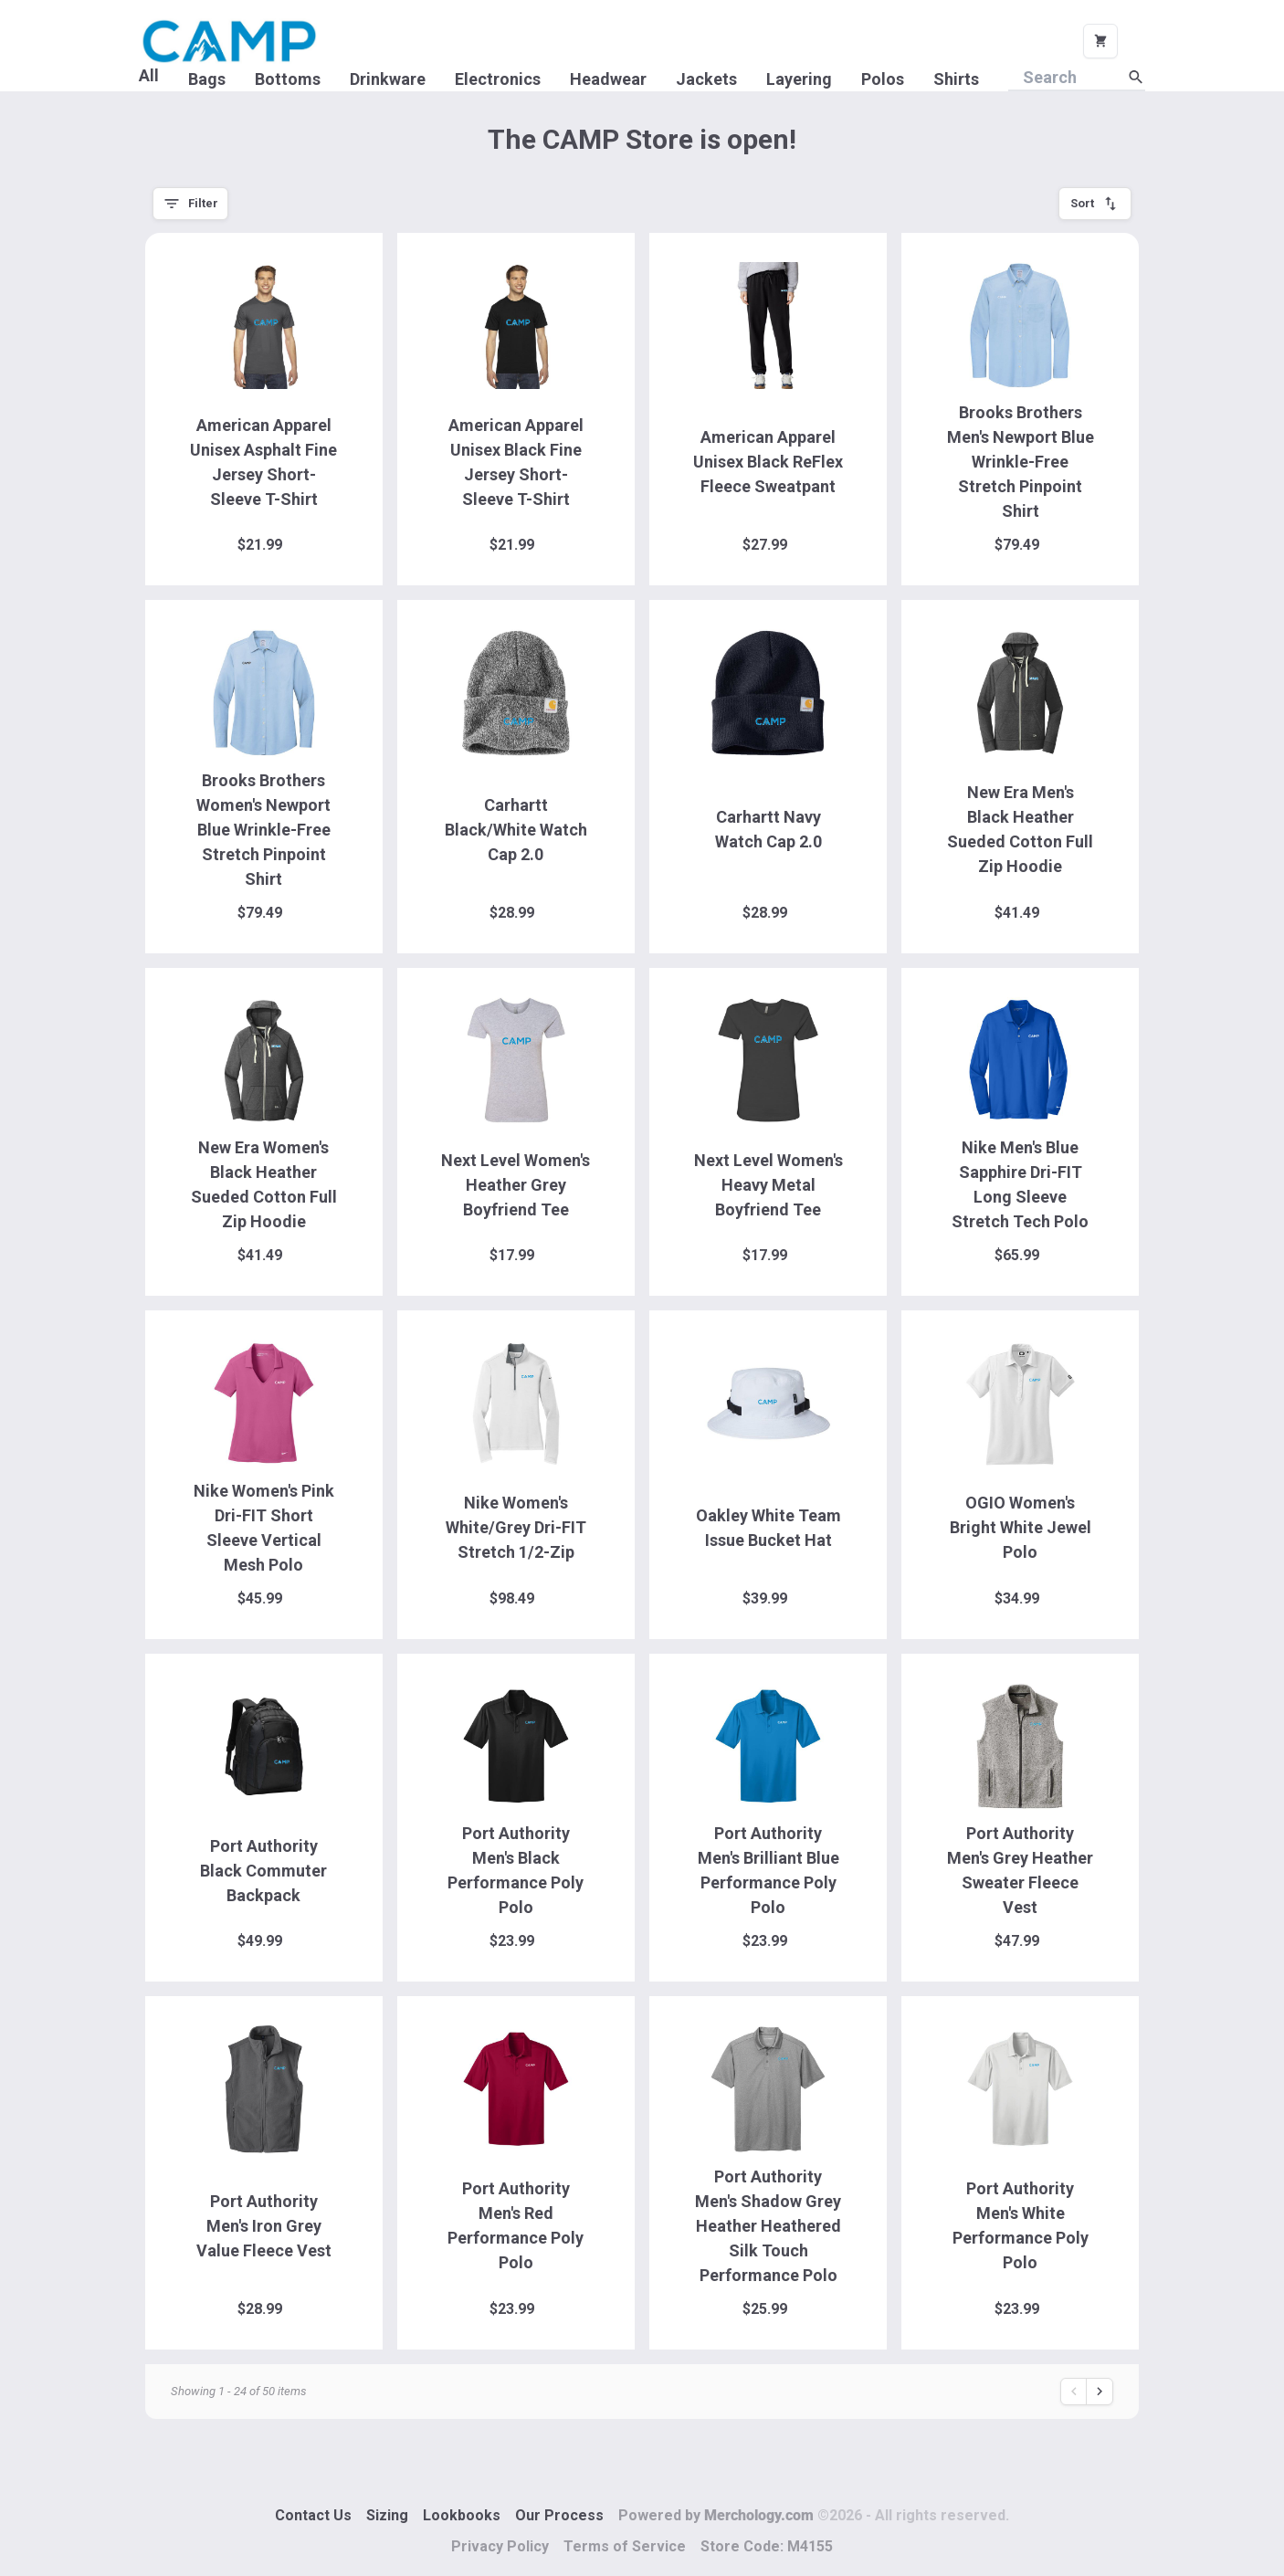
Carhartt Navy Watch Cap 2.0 (768, 829)
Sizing (387, 2515)
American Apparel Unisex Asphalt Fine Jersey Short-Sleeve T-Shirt (263, 462)
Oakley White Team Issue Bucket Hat (768, 1528)
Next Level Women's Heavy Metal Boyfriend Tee (768, 1185)
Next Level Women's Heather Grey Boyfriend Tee (515, 1185)
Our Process (559, 2515)
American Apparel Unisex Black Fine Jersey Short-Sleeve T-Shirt (516, 462)
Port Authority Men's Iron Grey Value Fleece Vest (264, 2226)
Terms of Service (624, 2546)
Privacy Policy (500, 2546)
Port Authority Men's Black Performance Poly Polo (515, 1870)
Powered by (813, 2515)
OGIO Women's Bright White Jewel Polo (1020, 1527)
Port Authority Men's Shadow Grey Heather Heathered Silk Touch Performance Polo (768, 2226)
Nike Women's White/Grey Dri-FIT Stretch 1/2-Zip (516, 1527)
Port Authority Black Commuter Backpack (263, 1870)
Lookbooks (461, 2515)
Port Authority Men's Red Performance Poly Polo (515, 2225)
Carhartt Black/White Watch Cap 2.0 (516, 829)
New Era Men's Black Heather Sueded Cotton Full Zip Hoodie (1020, 829)
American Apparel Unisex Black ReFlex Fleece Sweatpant (768, 461)
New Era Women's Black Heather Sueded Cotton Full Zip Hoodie (264, 1184)
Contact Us (313, 2515)
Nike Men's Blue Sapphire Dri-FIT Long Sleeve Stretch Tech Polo (1020, 1184)
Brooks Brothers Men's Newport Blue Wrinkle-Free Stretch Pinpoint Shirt (1020, 461)
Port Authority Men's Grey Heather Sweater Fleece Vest (1020, 1870)
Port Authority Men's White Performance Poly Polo (1020, 2225)
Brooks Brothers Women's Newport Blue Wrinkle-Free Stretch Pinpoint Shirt (263, 829)
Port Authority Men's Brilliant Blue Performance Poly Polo (768, 1870)
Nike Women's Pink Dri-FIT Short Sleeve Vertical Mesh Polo (264, 1527)
